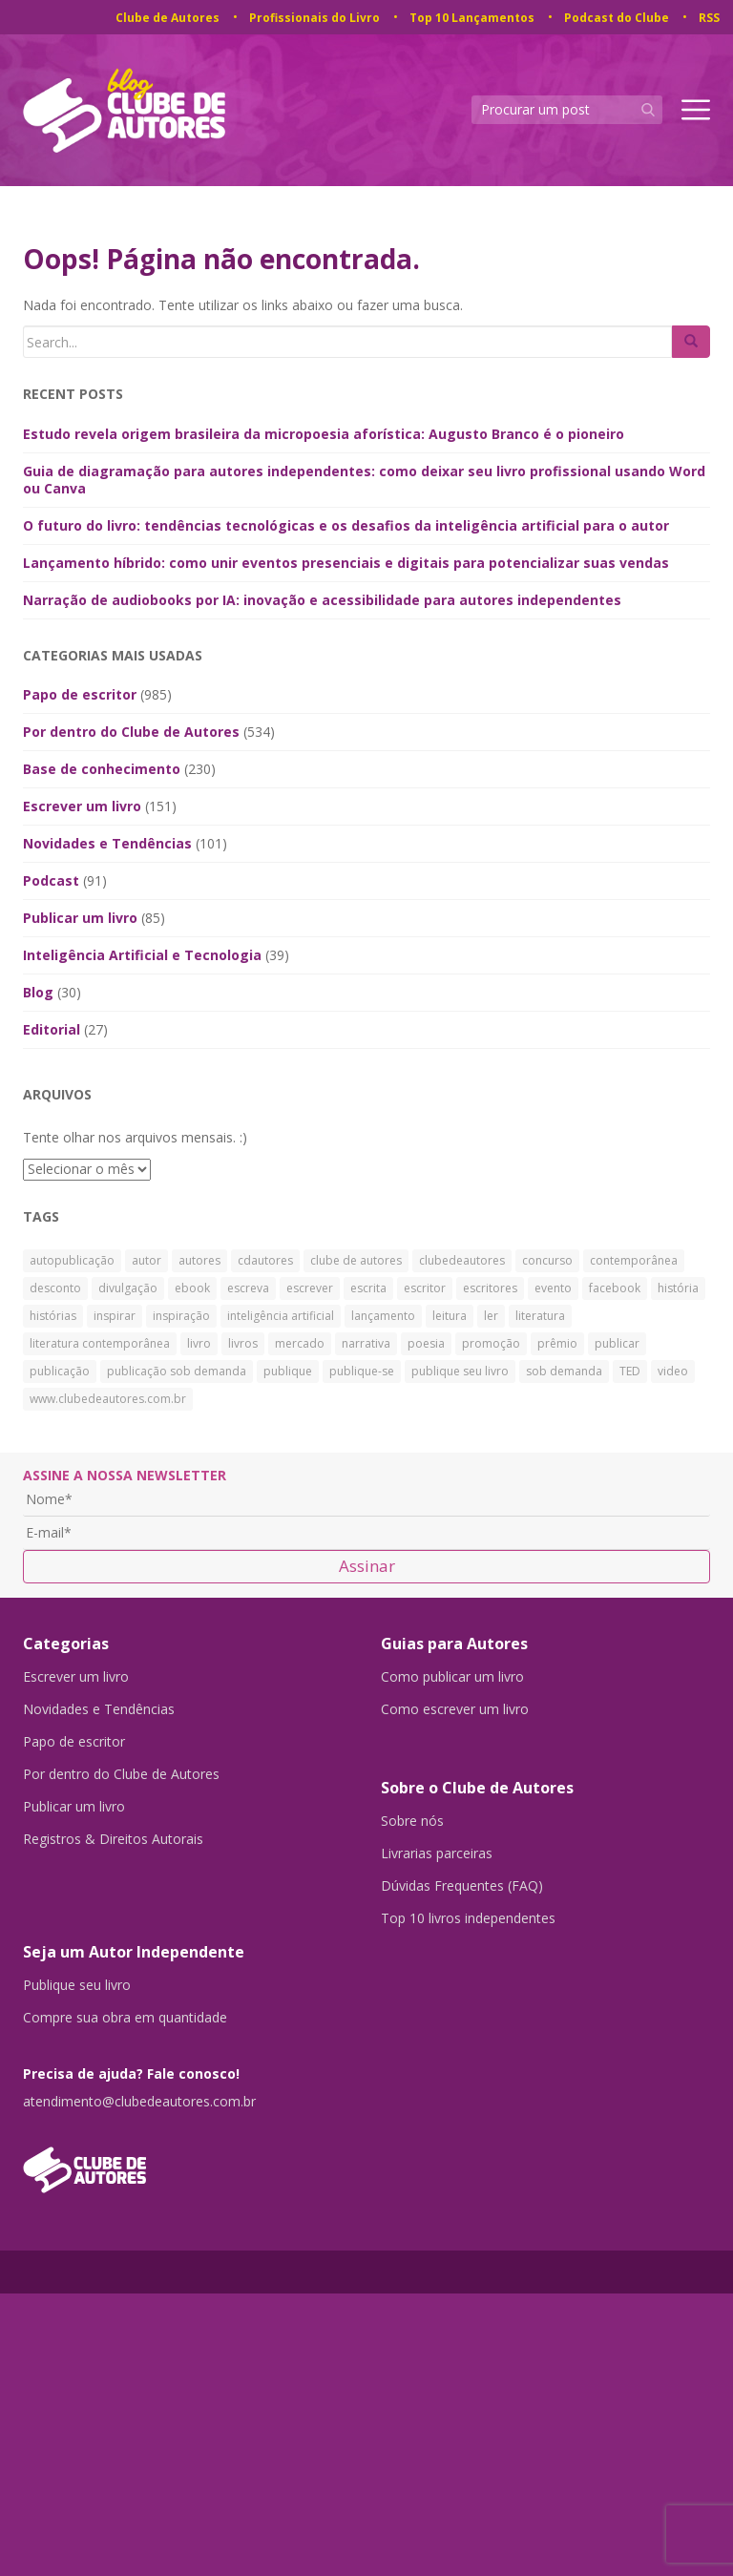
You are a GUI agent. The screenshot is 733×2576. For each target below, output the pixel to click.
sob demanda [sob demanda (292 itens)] (564, 1371)
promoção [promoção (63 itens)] (491, 1343)
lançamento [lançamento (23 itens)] (383, 1316)
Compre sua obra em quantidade (125, 2017)
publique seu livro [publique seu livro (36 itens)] (460, 1371)
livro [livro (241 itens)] (199, 1343)
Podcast (51, 880)
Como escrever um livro (455, 1709)
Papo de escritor (79, 694)
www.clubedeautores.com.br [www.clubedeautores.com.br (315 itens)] (108, 1399)
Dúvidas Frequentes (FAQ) (462, 1886)
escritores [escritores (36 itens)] (490, 1288)
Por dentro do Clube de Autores (131, 732)
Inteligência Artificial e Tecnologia (142, 955)
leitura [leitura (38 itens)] (449, 1316)
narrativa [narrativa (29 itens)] (366, 1343)
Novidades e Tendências (107, 843)
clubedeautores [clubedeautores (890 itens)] (462, 1260)
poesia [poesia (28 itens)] (426, 1343)
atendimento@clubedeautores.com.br (139, 2101)
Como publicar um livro (452, 1677)
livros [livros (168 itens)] (243, 1343)
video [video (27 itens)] (673, 1371)
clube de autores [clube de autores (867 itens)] (356, 1260)
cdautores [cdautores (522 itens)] (265, 1260)
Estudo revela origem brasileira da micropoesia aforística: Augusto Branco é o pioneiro (323, 434)
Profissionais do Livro (314, 18)
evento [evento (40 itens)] (553, 1288)
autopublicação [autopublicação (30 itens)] (72, 1260)
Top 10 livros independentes (468, 1918)
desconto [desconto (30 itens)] (55, 1288)
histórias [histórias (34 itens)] (53, 1316)
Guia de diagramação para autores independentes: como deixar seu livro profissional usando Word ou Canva (364, 479)
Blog (38, 992)
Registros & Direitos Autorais (113, 1839)
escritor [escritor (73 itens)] (425, 1288)
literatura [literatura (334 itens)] (540, 1316)
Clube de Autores (167, 18)
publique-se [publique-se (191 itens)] (361, 1371)
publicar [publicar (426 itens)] (617, 1343)
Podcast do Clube (616, 18)
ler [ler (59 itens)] (491, 1316)
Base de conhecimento (101, 769)
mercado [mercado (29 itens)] (300, 1343)
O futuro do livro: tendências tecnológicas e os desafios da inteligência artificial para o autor (346, 525)
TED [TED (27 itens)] (629, 1371)
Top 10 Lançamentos (471, 18)
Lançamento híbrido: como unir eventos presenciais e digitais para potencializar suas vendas (346, 563)
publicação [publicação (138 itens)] (60, 1371)
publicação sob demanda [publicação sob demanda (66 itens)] (176, 1371)
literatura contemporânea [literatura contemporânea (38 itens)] (100, 1343)
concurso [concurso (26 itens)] (547, 1260)
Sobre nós (412, 1821)
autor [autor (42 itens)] (146, 1260)
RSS (709, 18)
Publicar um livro (80, 918)
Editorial (51, 1029)
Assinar (367, 1566)
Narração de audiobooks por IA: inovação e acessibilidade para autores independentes (322, 600)
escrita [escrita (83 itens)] (368, 1288)
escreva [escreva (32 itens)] (248, 1288)
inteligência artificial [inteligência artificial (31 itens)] (280, 1316)
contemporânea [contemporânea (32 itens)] (634, 1260)
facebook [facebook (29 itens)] (614, 1288)
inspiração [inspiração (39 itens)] (181, 1316)
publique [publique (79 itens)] (287, 1371)
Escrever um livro (82, 806)
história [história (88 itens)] (678, 1288)
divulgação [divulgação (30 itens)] (127, 1288)
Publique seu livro (77, 1985)
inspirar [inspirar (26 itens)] (115, 1316)
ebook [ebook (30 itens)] (192, 1288)
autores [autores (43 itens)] (199, 1260)
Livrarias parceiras (436, 1853)
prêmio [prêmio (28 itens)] (557, 1343)
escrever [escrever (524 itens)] (309, 1288)
